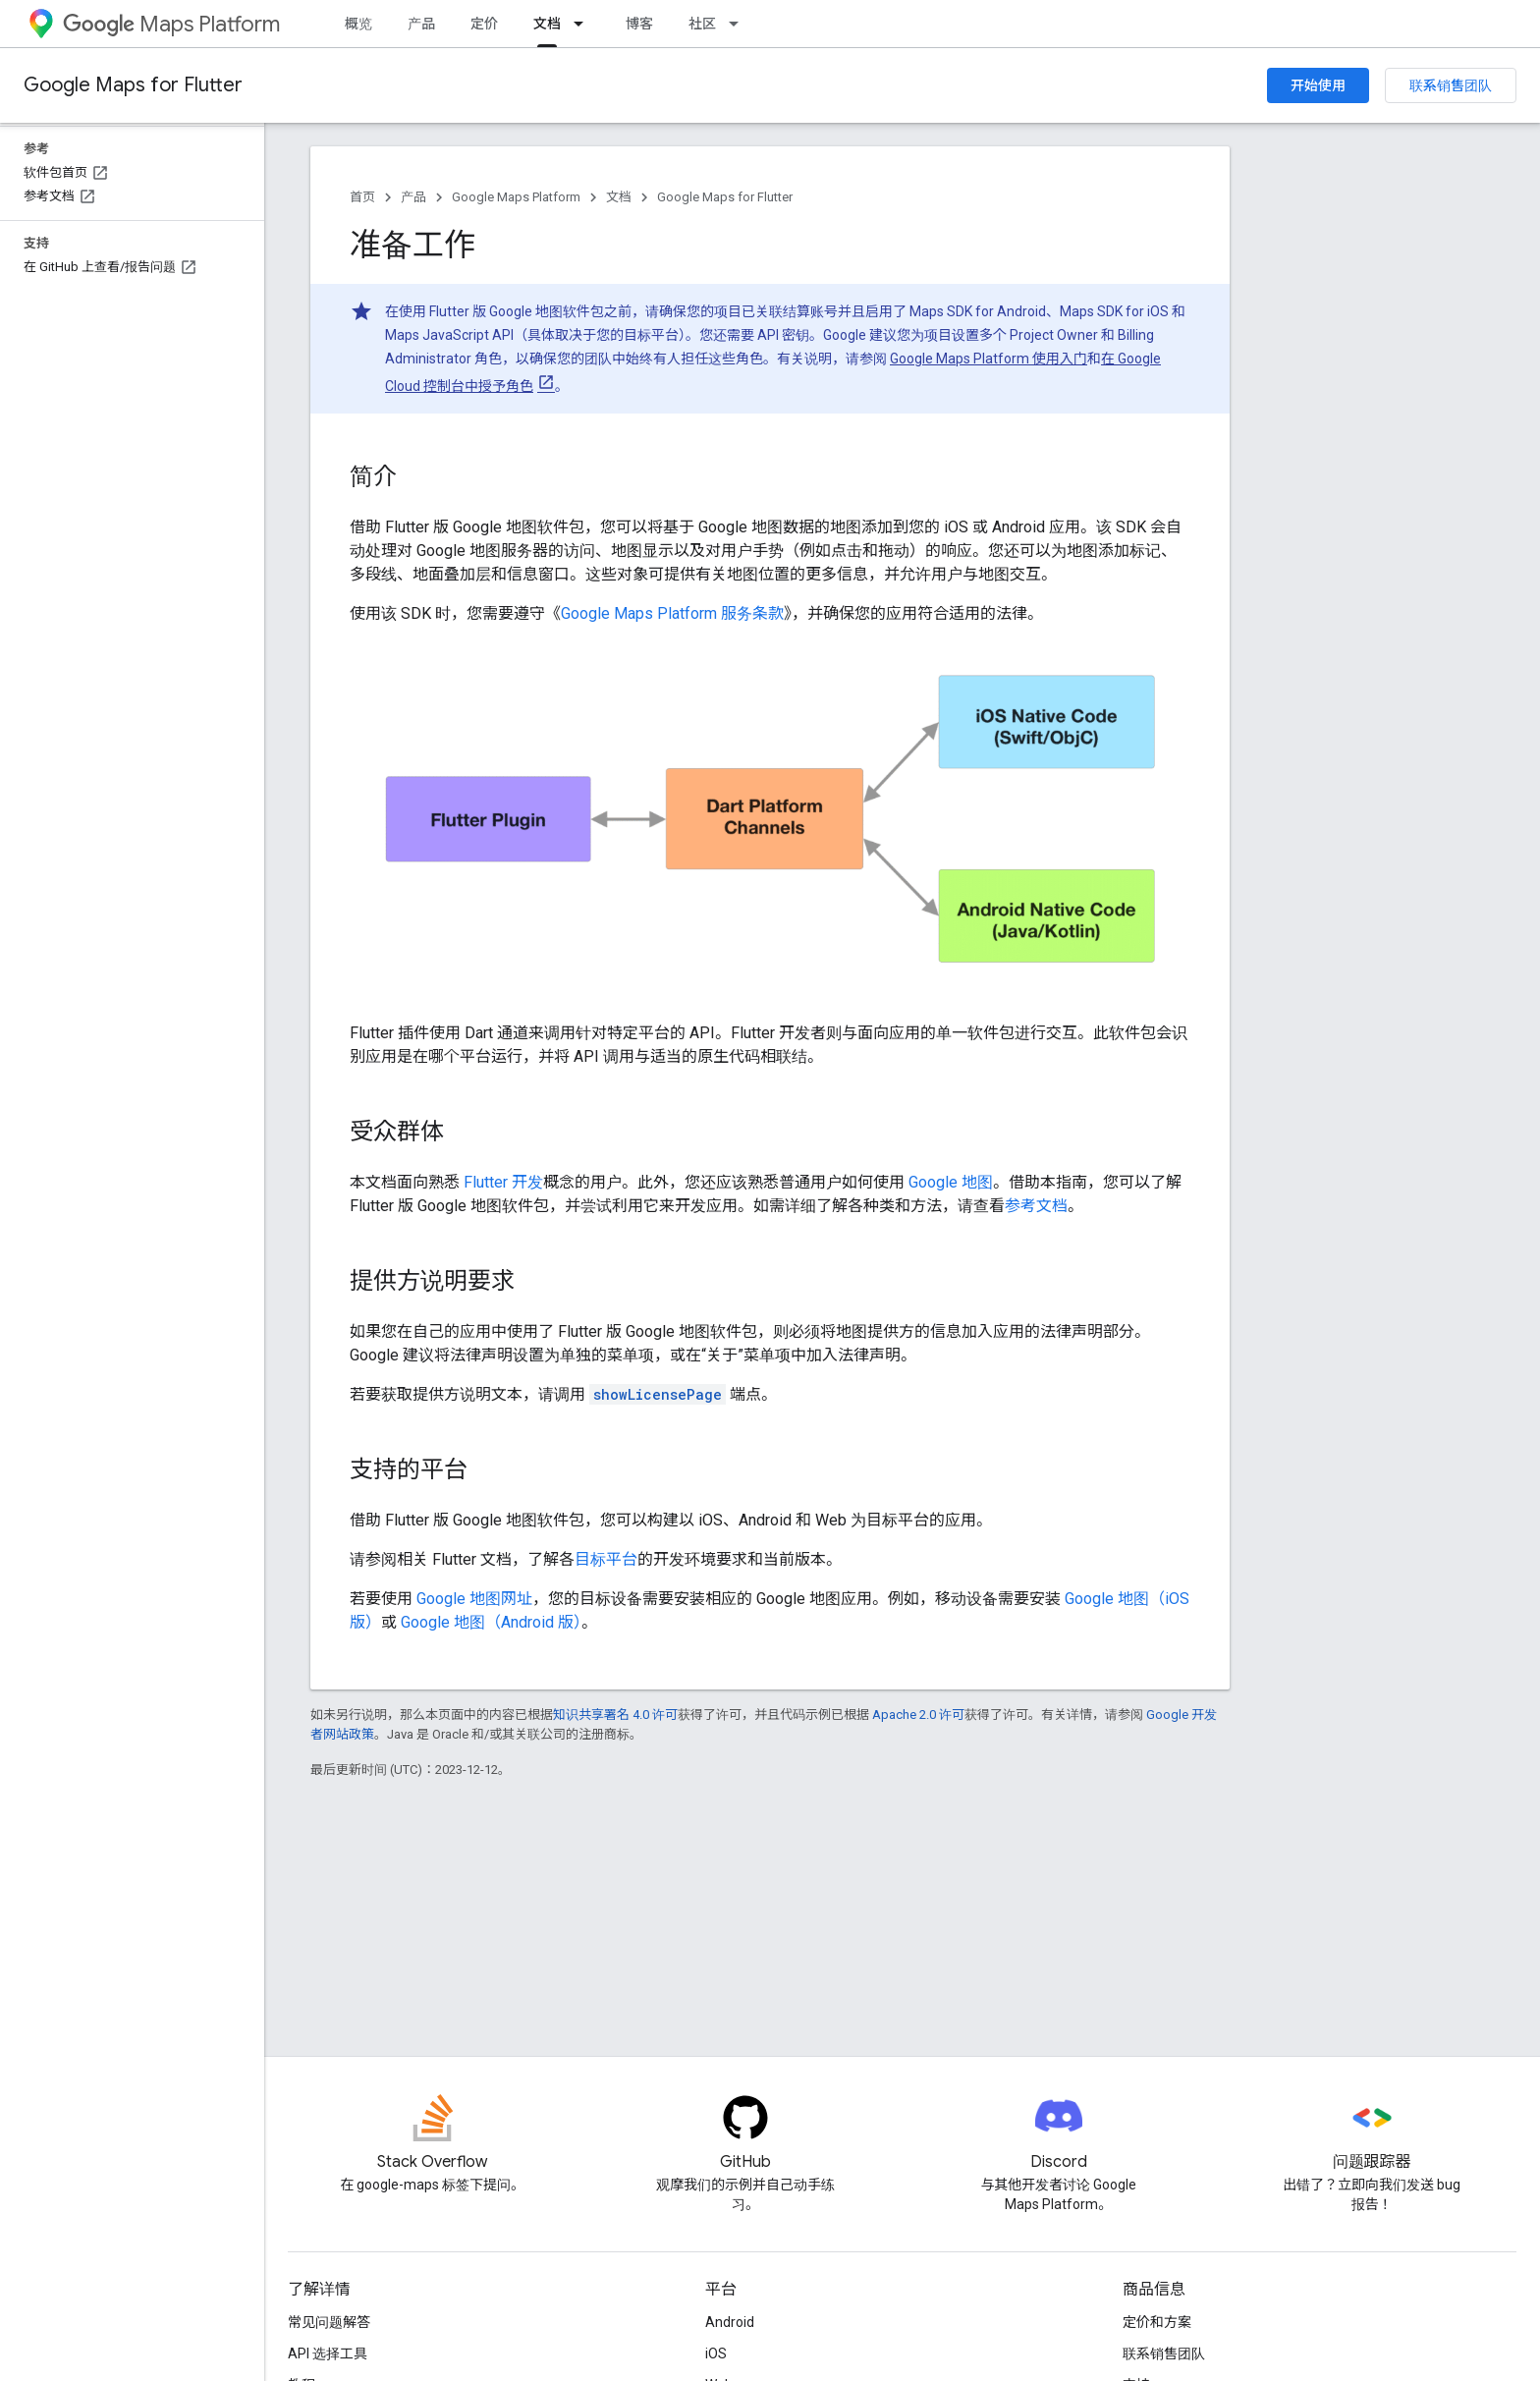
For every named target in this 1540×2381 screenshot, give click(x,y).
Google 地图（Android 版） (491, 1622)
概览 (358, 23)
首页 (362, 197)
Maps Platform (171, 24)
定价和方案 (1157, 2322)
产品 (421, 23)
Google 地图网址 (474, 1598)
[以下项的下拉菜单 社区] (739, 23)
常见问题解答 (329, 2322)
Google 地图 (950, 1182)
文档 (619, 197)
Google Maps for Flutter (133, 85)
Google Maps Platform (516, 197)
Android (729, 2322)
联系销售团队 (1450, 85)
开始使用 (1318, 85)
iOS (716, 2353)
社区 (702, 23)
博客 (639, 23)
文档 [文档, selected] (547, 23)
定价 (484, 23)
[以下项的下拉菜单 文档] (584, 23)
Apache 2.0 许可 (918, 1714)
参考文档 (1036, 1205)
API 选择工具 (327, 2353)
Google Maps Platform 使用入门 (988, 358)
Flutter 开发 (503, 1182)
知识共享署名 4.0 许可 (615, 1714)
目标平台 (606, 1559)
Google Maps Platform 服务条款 (672, 613)
